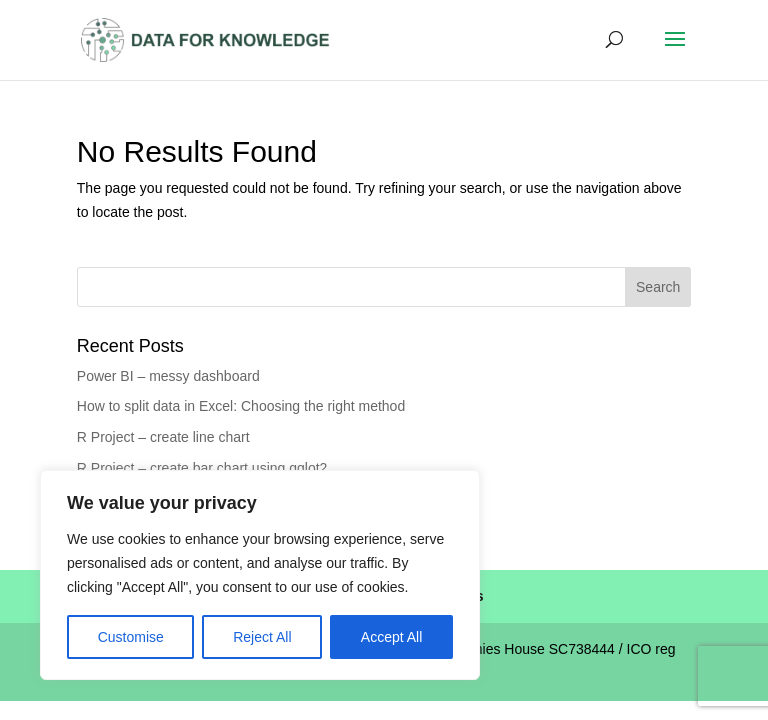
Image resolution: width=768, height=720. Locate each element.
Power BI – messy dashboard (168, 376)
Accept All (391, 637)
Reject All (262, 637)
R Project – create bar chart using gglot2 (202, 468)
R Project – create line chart (163, 437)
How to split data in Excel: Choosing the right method (241, 406)
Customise (131, 637)
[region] (260, 575)
